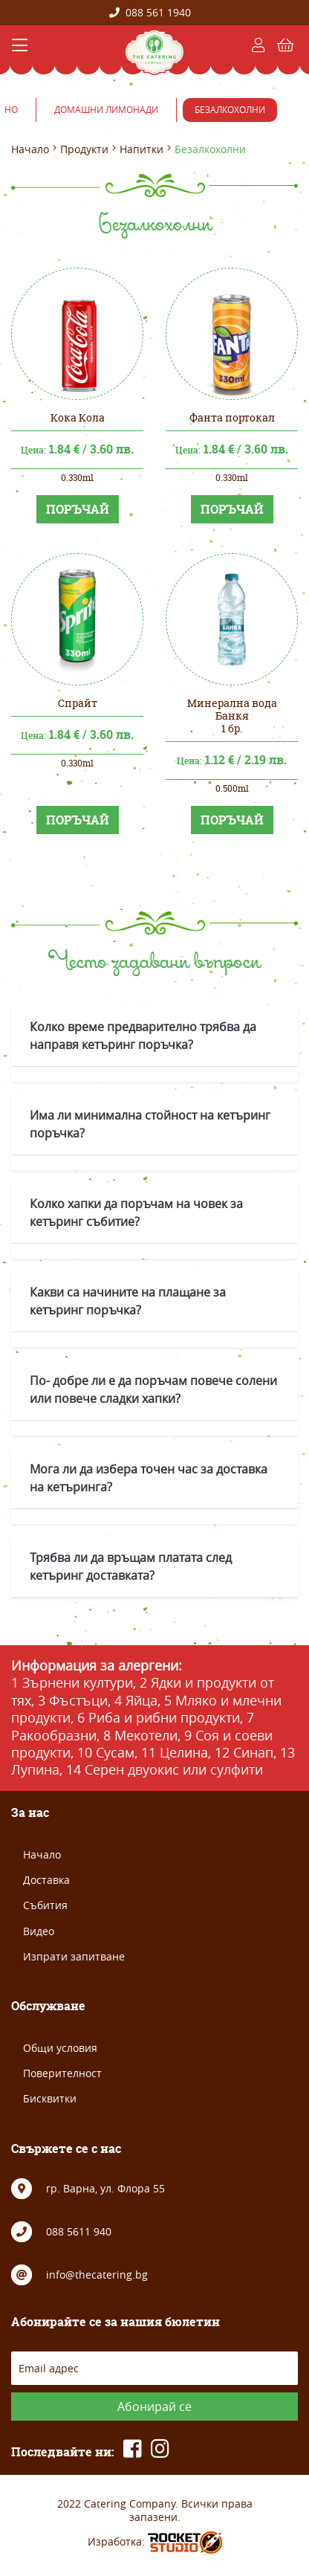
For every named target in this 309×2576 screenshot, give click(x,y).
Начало (30, 149)
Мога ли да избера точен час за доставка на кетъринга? (148, 1478)
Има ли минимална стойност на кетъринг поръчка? (150, 1124)
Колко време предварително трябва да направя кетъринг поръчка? (143, 1036)
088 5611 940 (78, 2231)
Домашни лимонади (106, 109)
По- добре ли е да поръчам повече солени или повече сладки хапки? (153, 1389)
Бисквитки (50, 2098)
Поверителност (62, 2073)
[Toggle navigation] (19, 45)
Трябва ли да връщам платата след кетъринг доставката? (131, 1566)
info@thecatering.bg (97, 2274)
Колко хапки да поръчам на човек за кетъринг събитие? (136, 1212)
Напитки (141, 149)
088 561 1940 (150, 12)
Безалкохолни (230, 109)
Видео (38, 1931)
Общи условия (60, 2048)
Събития (45, 1905)
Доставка (46, 1880)
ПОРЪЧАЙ (77, 509)
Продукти (84, 149)
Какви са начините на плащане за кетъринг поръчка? (128, 1301)
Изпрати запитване (74, 1956)
